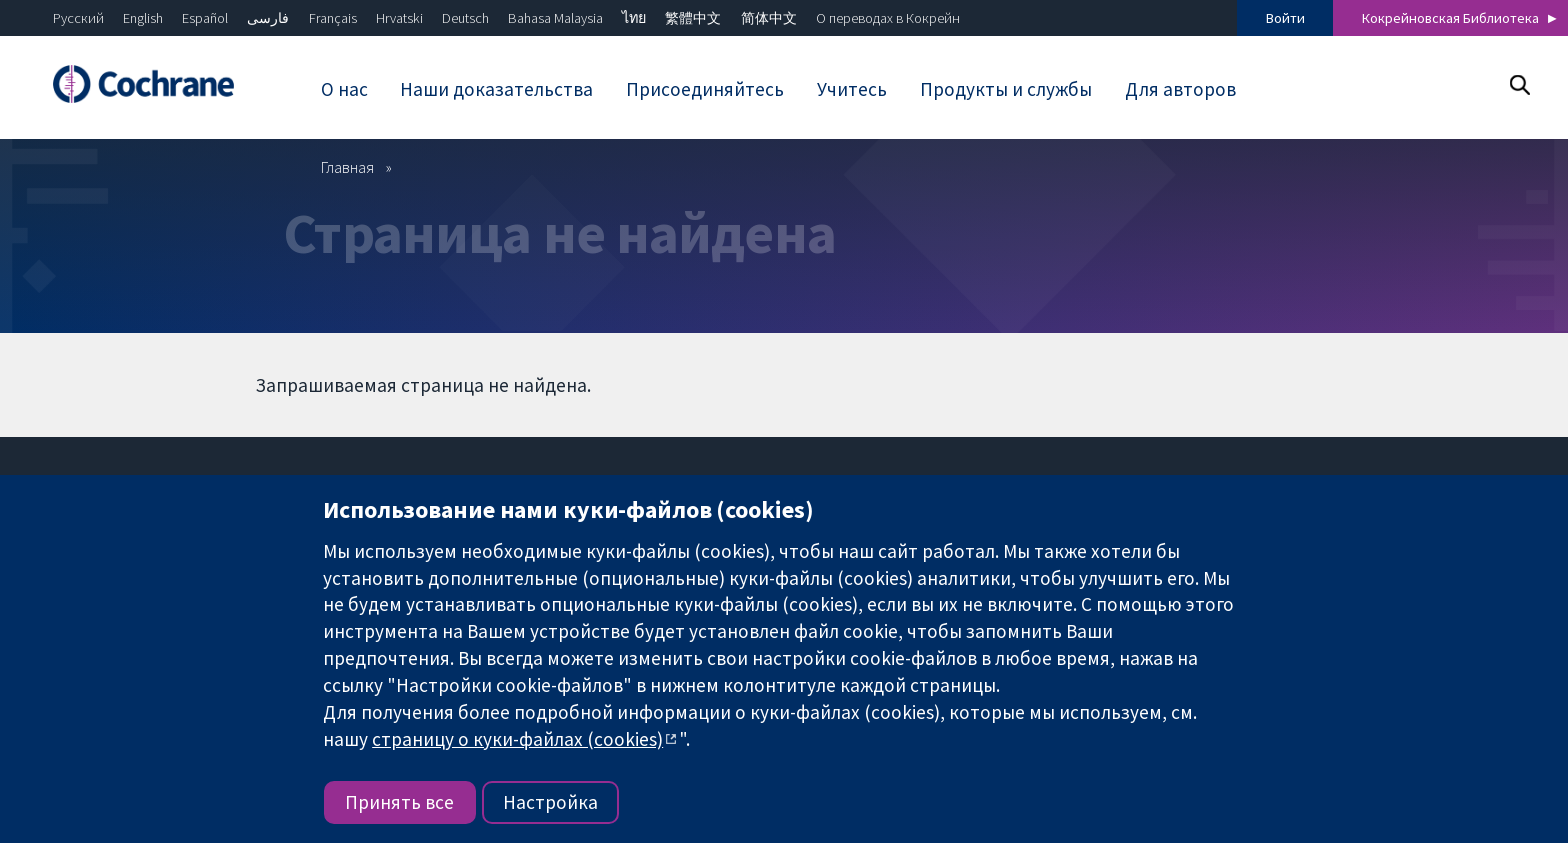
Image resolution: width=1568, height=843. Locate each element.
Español (205, 18)
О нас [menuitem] (344, 89)
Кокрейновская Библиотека (1450, 18)
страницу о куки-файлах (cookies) (517, 739)
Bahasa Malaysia (555, 18)
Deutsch (465, 18)
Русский (78, 18)
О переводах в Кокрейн (888, 18)
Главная (347, 167)
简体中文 (769, 18)
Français (333, 18)
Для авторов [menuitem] (1180, 89)
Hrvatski (399, 18)
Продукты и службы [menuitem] (1006, 89)
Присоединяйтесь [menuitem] (705, 89)
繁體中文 (693, 18)
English (143, 18)
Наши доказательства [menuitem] (496, 89)
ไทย (634, 18)
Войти (1285, 18)
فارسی (268, 18)
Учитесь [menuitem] (852, 89)
